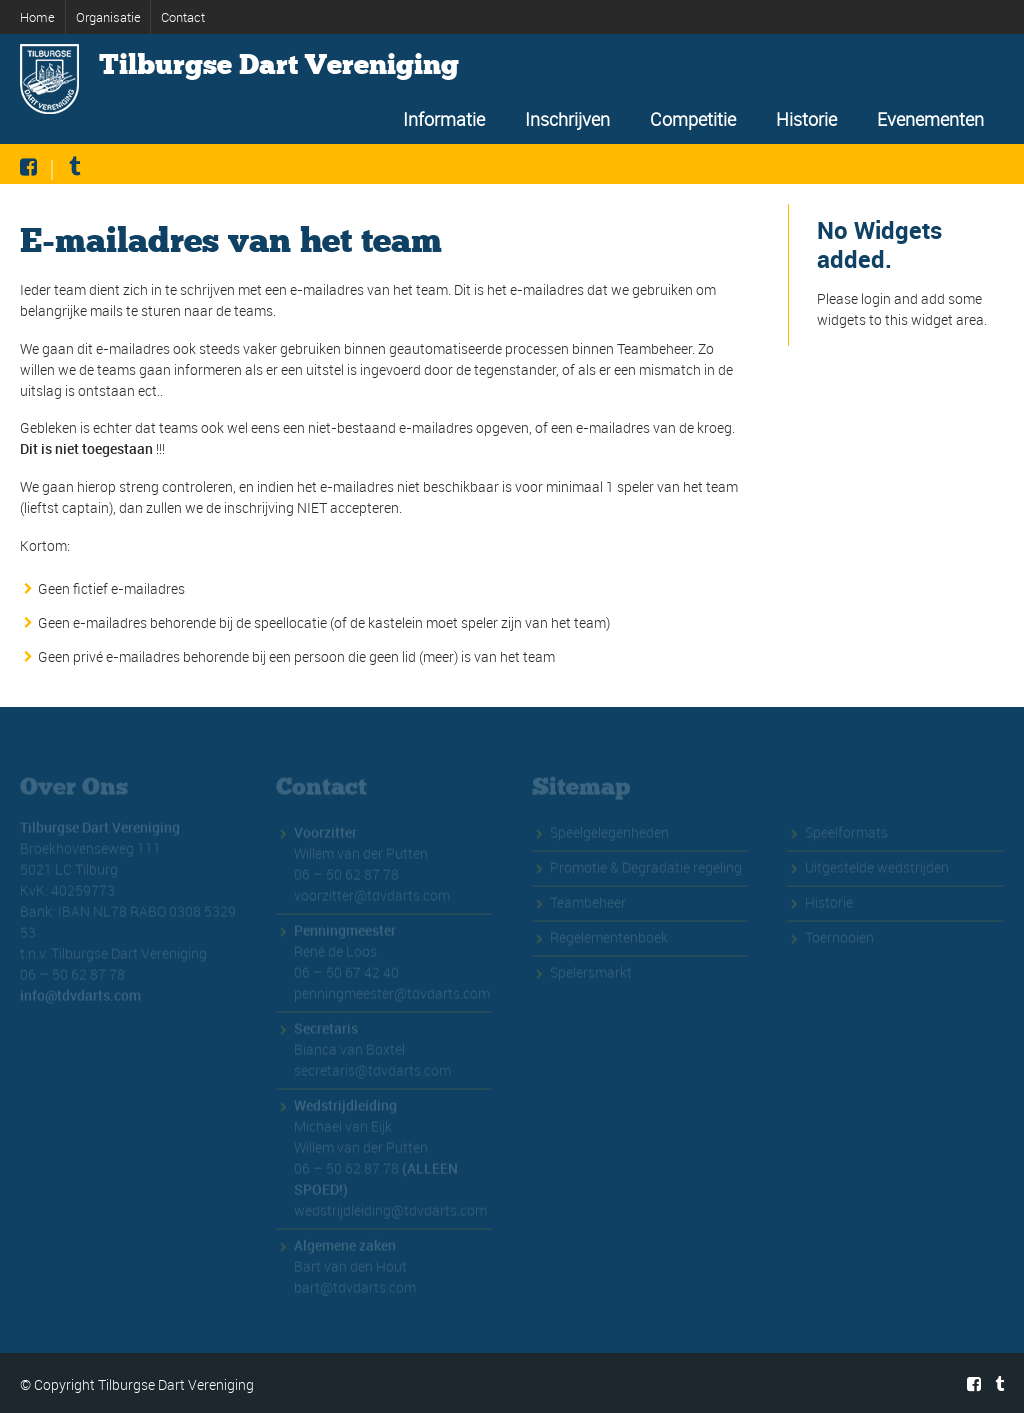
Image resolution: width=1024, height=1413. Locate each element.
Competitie (693, 119)
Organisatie (108, 17)
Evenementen (930, 119)
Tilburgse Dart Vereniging (279, 65)
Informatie (444, 119)
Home (37, 17)
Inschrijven (567, 119)
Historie (806, 119)
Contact (183, 17)
